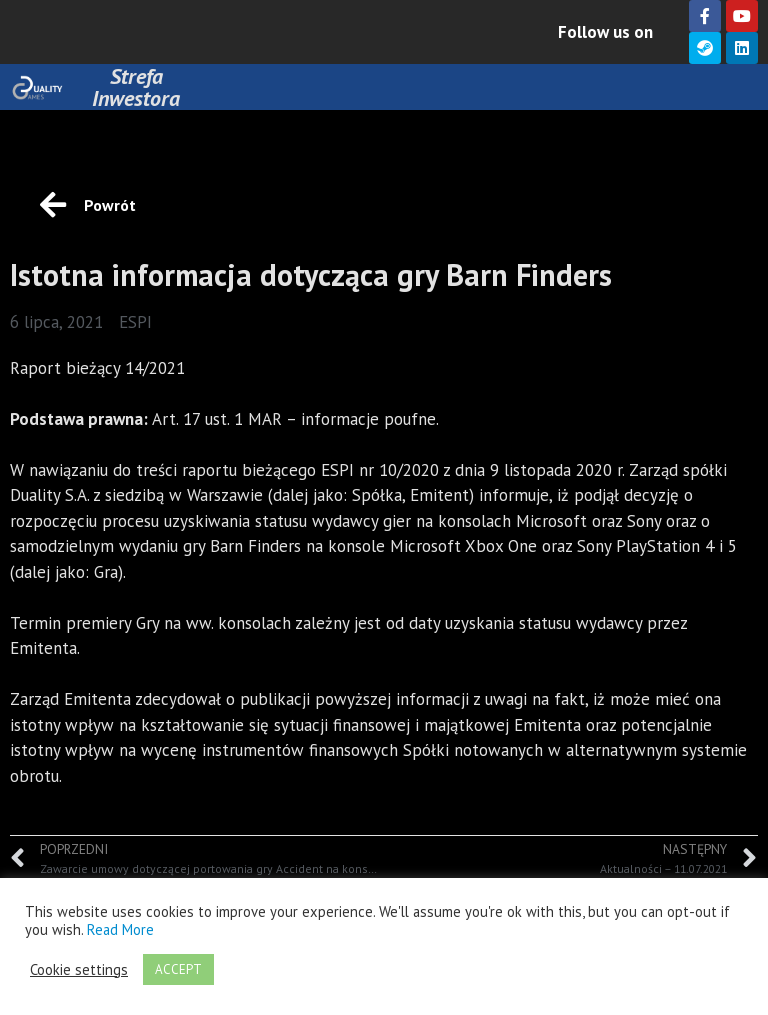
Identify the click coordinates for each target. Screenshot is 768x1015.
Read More (120, 929)
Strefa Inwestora (136, 87)
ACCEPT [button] (178, 969)
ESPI (135, 322)
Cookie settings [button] (79, 970)
